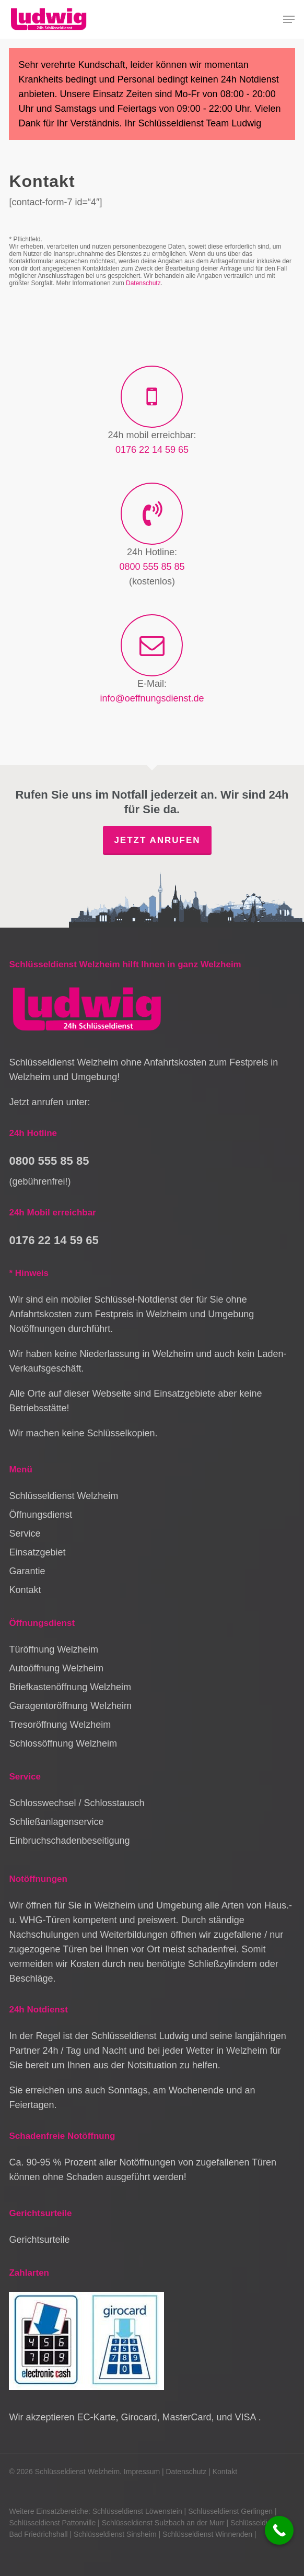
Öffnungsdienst (40, 1514)
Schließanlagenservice (56, 1822)
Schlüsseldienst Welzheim (63, 1496)
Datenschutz (143, 283)
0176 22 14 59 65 (152, 449)
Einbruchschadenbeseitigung (69, 1840)
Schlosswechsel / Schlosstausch (76, 1803)
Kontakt (25, 1590)
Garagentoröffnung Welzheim (70, 1706)
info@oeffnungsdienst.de (152, 698)
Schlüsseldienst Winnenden (207, 2534)
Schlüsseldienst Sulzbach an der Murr (163, 2523)
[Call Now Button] (279, 2530)
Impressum (142, 2471)
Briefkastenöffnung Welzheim (70, 1687)
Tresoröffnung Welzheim (60, 1724)
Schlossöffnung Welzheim (62, 1743)
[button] (289, 19)
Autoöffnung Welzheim (56, 1668)
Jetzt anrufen (157, 840)
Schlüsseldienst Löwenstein (137, 2511)
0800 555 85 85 (151, 566)
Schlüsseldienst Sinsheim (115, 2534)
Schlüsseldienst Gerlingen (230, 2511)
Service (24, 1533)
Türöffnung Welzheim (53, 1649)
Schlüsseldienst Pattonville (52, 2523)
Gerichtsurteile (39, 2239)
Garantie (27, 1571)
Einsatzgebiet (37, 1552)
